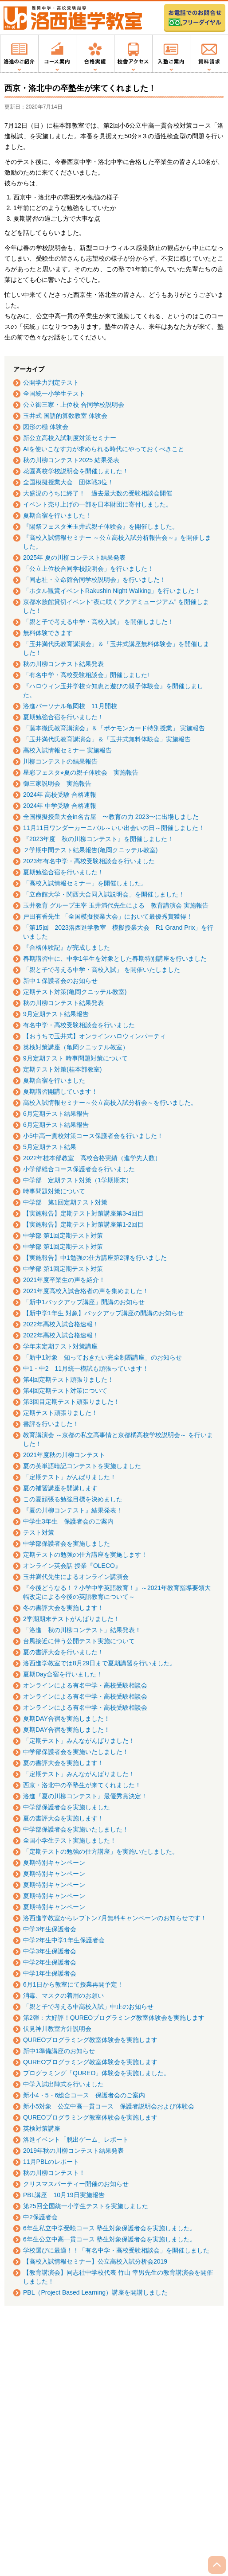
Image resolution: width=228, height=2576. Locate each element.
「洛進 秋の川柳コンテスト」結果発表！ (82, 1629)
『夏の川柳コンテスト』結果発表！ (72, 1510)
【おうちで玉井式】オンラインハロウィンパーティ (94, 1036)
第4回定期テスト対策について (65, 1390)
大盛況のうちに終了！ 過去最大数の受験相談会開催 (97, 493)
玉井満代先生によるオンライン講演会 (76, 1576)
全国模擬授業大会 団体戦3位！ (68, 482)
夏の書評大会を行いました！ (63, 1652)
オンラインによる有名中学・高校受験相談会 (85, 1685)
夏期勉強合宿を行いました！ (63, 717)
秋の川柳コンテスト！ (54, 2172)
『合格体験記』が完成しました (66, 947)
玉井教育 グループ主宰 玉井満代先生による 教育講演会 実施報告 (115, 905)
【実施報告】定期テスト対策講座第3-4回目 (83, 1213)
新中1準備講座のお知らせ (59, 2050)
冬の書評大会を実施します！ (63, 1607)
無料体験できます (48, 632)
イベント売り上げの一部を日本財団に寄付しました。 (97, 504)
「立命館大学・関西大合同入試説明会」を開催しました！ (104, 894)
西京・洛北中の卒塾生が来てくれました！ (82, 1785)
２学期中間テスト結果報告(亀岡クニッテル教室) (90, 849)
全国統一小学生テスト (54, 393)
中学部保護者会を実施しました (66, 1543)
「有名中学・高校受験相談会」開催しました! (86, 674)
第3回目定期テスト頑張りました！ (71, 1401)
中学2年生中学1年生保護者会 (64, 1940)
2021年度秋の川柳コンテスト (64, 1454)
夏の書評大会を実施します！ (63, 1762)
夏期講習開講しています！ (60, 1091)
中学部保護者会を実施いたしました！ (76, 1751)
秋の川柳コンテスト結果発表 (63, 663)
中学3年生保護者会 (49, 1929)
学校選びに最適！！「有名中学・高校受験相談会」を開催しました (116, 2250)
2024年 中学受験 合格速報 (59, 805)
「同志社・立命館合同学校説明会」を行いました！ (94, 579)
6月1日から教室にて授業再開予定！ (73, 1984)
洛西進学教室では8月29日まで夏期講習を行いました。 (99, 1663)
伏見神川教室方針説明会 (57, 2028)
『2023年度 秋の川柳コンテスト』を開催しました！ (98, 838)
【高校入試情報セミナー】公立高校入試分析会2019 (95, 2261)
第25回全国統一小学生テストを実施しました (85, 2206)
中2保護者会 (40, 2217)
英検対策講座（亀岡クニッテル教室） (76, 1047)
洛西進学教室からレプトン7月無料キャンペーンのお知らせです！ (115, 1917)
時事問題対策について (54, 1191)
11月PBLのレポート (51, 2161)
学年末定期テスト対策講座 (60, 1346)
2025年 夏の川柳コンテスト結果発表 (74, 557)
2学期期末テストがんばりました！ (71, 1618)
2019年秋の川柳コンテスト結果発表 (73, 2150)
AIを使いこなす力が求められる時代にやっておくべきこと (103, 448)
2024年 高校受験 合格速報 (59, 794)
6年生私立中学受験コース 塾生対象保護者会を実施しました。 (109, 2228)
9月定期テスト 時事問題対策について (75, 1058)
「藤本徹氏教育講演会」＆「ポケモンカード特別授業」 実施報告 (114, 728)
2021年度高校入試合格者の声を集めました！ (86, 1290)
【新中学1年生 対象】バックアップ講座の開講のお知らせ (103, 1313)
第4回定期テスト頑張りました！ (68, 1379)
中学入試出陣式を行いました (63, 2084)
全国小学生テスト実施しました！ (69, 1840)
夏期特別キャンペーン (54, 1862)
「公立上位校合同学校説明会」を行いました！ (88, 568)
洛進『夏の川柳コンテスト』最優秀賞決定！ (85, 1796)
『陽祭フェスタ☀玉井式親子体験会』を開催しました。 (100, 526)
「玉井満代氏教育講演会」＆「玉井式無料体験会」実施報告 (107, 739)
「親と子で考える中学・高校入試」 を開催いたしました (101, 969)
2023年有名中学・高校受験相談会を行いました (89, 861)
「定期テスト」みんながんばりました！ (79, 1740)
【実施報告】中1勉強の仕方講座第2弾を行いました (95, 1257)
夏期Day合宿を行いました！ (62, 1674)
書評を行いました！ (51, 1423)
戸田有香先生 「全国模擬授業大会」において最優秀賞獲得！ (108, 916)
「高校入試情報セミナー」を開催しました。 (85, 883)
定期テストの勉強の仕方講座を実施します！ (85, 1554)
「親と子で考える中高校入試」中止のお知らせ (88, 2006)
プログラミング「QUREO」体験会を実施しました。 (96, 2073)
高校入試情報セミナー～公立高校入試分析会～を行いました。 (110, 1102)
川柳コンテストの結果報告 (60, 761)
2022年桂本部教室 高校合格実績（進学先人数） (92, 1157)
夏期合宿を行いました (54, 1080)
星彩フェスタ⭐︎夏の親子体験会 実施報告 (80, 772)
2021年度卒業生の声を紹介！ (64, 1279)
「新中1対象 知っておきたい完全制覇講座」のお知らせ (102, 1357)
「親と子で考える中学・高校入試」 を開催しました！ (98, 621)
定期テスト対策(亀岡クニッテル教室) (74, 991)
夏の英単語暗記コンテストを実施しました (82, 1465)
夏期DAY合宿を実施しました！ (66, 1718)
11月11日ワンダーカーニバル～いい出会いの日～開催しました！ (113, 827)
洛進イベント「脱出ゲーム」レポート (76, 2139)
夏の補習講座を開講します (60, 1488)
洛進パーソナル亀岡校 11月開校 (70, 705)
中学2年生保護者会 (49, 1962)
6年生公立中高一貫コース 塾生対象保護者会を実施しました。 (109, 2239)
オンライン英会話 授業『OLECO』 (72, 1565)
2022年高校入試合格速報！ (61, 1324)
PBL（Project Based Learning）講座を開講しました (95, 2292)
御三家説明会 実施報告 (57, 783)
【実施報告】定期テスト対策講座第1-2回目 (83, 1224)
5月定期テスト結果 (49, 1146)
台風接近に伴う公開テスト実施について (79, 1641)
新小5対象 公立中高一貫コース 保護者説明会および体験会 (108, 2106)
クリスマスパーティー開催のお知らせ (76, 2183)
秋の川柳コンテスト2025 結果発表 (71, 460)
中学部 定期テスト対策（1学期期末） (77, 1180)
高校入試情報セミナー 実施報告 (67, 750)
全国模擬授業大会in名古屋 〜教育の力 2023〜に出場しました (111, 816)
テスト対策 (38, 1532)
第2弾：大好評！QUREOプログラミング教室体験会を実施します (113, 2017)
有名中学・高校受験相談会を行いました (79, 1025)
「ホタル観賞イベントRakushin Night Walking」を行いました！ (111, 590)
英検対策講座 (41, 2128)
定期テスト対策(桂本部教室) (62, 1069)
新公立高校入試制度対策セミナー (69, 437)
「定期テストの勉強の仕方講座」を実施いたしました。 (100, 1851)
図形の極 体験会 (45, 426)
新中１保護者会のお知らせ (60, 980)
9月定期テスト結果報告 (56, 1013)
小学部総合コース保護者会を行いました (79, 1169)
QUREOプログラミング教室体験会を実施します (90, 2039)
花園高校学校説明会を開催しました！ (76, 471)
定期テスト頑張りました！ (60, 1412)
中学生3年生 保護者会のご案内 (68, 1521)
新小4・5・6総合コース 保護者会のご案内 (84, 2095)
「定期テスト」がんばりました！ (69, 1477)
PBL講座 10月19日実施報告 (64, 2194)
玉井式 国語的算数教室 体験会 (65, 415)
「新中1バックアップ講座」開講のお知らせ (84, 1302)
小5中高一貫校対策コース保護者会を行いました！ (93, 1135)
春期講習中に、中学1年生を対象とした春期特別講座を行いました (115, 958)
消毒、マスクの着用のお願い (63, 1995)
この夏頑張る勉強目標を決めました (72, 1499)
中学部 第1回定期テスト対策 (65, 1202)
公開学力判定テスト (51, 382)
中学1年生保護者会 (49, 1973)
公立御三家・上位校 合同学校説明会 (73, 404)
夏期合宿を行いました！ (57, 515)
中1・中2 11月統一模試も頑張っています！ (86, 1368)
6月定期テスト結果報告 (56, 1113)
